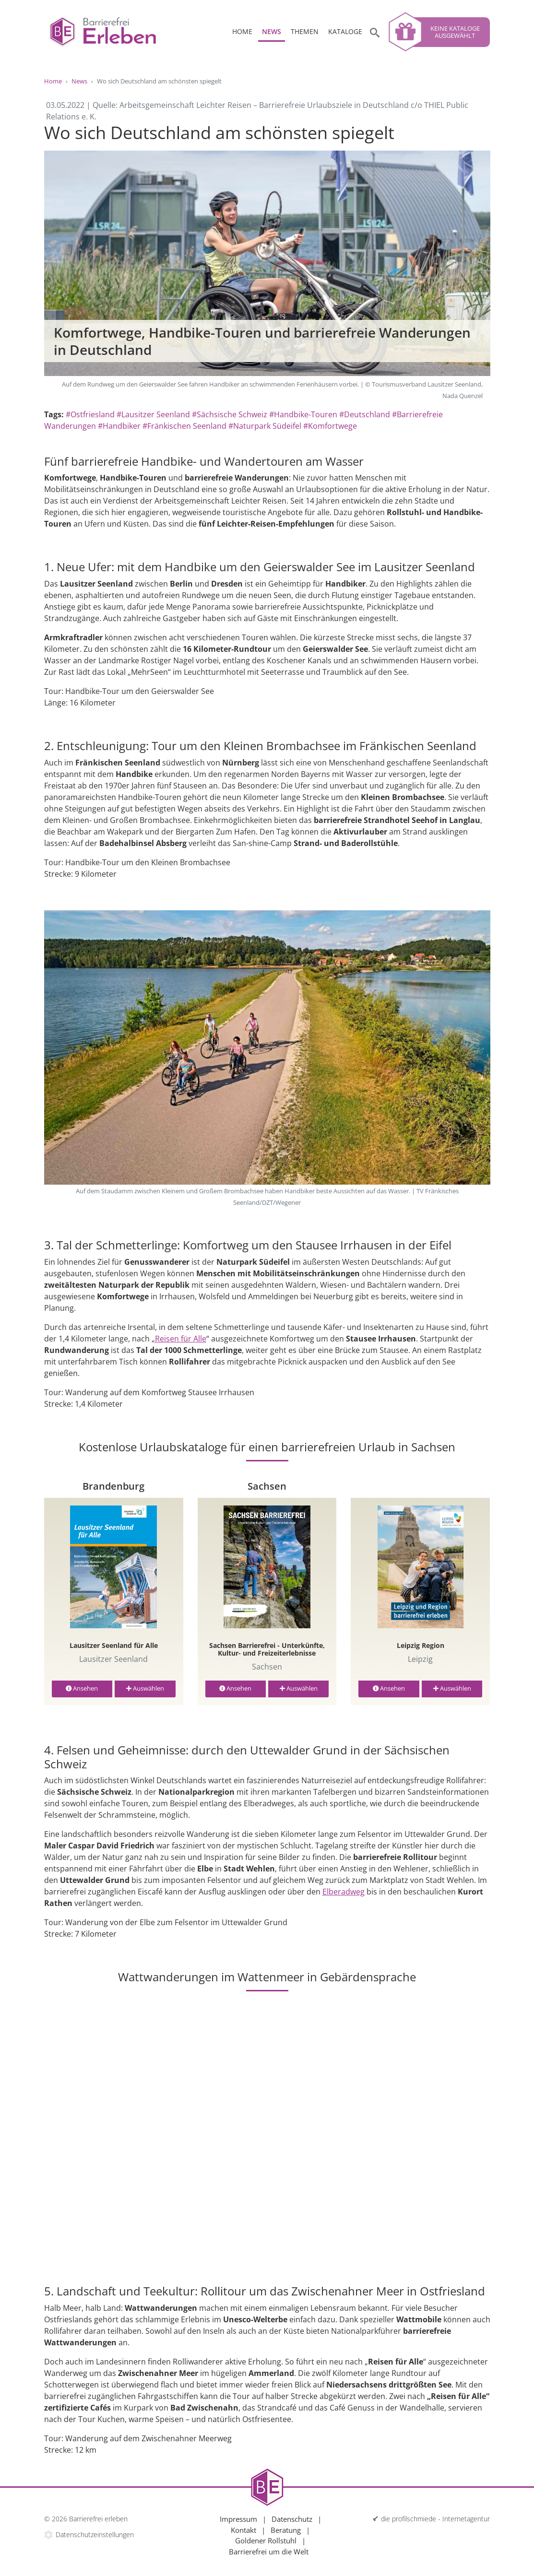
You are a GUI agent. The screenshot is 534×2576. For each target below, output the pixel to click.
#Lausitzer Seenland (153, 414)
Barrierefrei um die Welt (269, 2551)
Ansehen (82, 1688)
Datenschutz (292, 2519)
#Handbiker (119, 426)
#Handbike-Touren (303, 414)
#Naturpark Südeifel (264, 426)
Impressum (238, 2519)
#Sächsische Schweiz (229, 414)
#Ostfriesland (90, 414)
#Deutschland (364, 414)
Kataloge (345, 31)
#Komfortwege (330, 426)
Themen (305, 31)
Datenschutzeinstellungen (95, 2534)
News (271, 31)
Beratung (286, 2530)
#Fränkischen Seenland (184, 426)
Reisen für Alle (180, 1338)
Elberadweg (343, 1891)
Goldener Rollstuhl (266, 2540)
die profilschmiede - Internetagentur (435, 2518)
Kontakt (243, 2530)
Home (242, 31)
